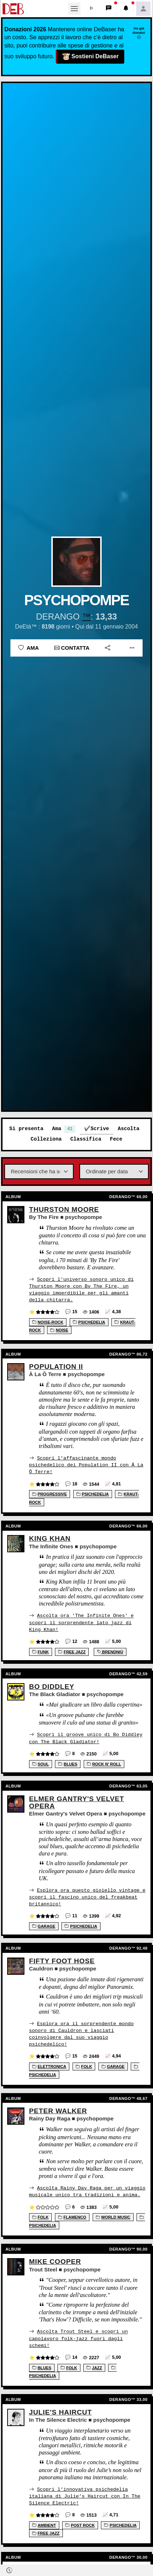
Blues (67, 1762)
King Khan (50, 1538)
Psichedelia (89, 1322)
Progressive (49, 1493)
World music (113, 2215)
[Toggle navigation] (74, 8)
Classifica (85, 1139)
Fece (116, 1139)
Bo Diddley (51, 1685)
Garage (43, 1924)
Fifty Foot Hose (62, 1959)
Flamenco (72, 2215)
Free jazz (71, 1651)
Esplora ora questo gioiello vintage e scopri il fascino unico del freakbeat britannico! (87, 1895)
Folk (84, 2064)
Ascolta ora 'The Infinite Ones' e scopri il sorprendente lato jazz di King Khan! (81, 1621)
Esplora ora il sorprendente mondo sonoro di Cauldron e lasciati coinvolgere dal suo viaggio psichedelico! (81, 2032)
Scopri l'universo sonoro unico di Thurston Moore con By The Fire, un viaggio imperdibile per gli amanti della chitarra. (81, 1289)
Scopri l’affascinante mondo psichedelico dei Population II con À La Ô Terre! (86, 1464)
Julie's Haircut (60, 2409)
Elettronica (49, 2064)
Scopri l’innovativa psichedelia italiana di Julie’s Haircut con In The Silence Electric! (84, 2493)
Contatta (71, 648)
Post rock (80, 2522)
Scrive (100, 1128)
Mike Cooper (55, 2259)
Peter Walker (58, 2109)
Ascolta (128, 1128)
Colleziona (46, 1139)
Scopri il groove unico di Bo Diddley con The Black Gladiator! (86, 1737)
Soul (40, 1762)
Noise (59, 1330)
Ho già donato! (139, 32)
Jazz (94, 2365)
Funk (40, 1651)
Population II (56, 1366)
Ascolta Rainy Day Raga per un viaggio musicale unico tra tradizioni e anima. (87, 2189)
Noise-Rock (47, 1322)
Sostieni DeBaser (90, 56)
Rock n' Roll (104, 1762)
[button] (91, 8)
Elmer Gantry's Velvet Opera (76, 1801)
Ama (28, 648)
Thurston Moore (64, 1209)
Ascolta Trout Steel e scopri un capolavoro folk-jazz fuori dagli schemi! (78, 2335)
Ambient (44, 2522)
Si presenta (26, 1128)
